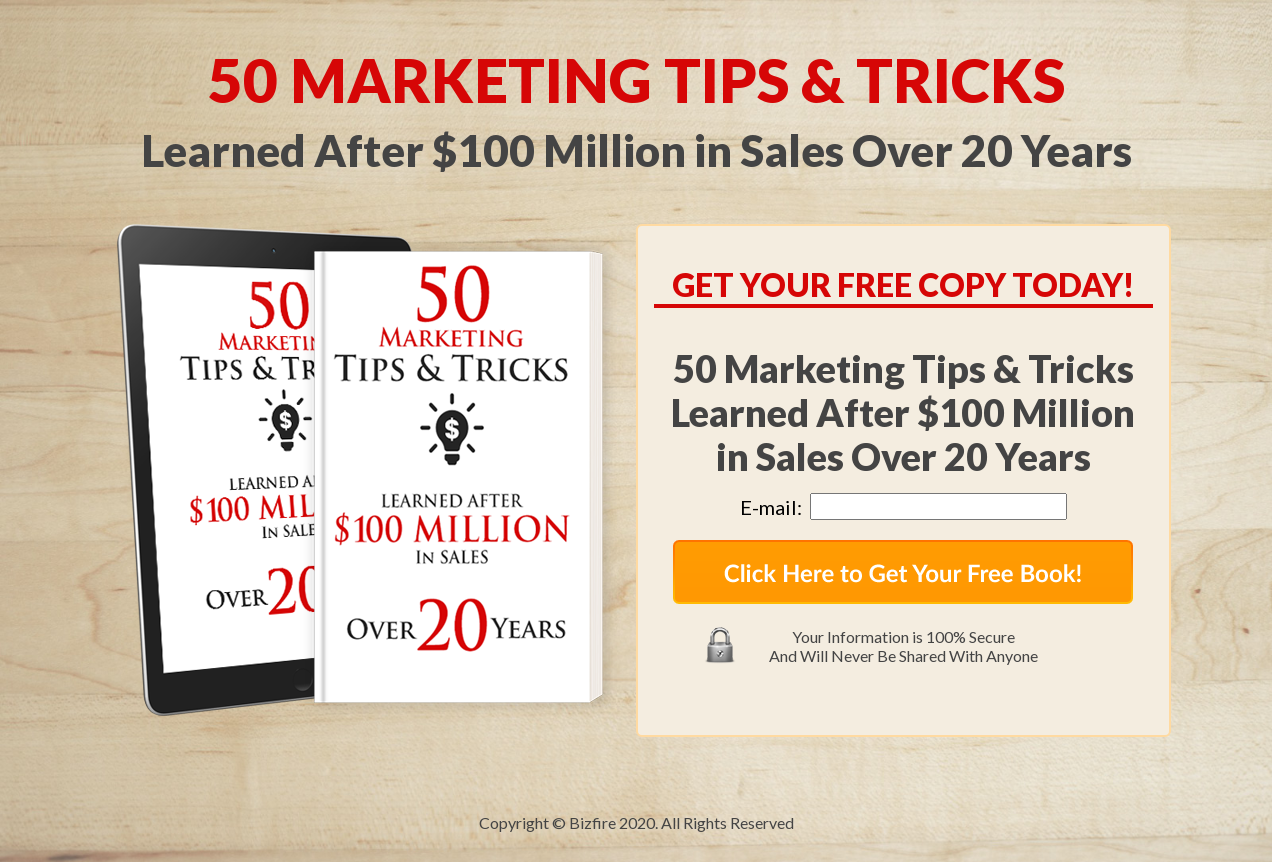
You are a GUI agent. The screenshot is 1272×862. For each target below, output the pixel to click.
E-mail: (775, 507)
